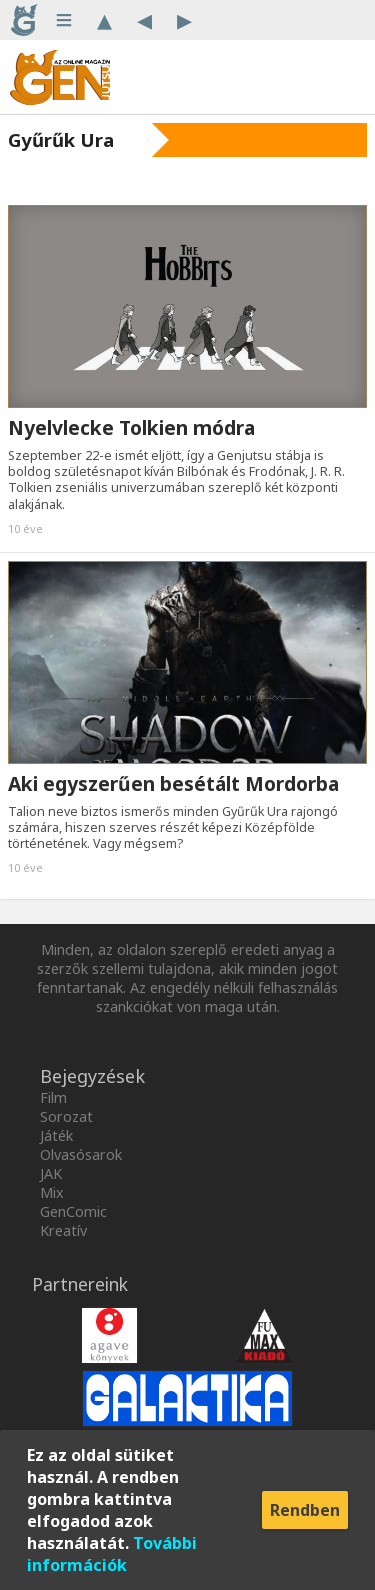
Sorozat (66, 1116)
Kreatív (63, 1230)
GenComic (73, 1211)
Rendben (305, 1510)
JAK (51, 1173)
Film (53, 1097)
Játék (56, 1135)
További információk (112, 1554)
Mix (52, 1192)
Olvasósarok (81, 1154)
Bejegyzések (92, 1076)
